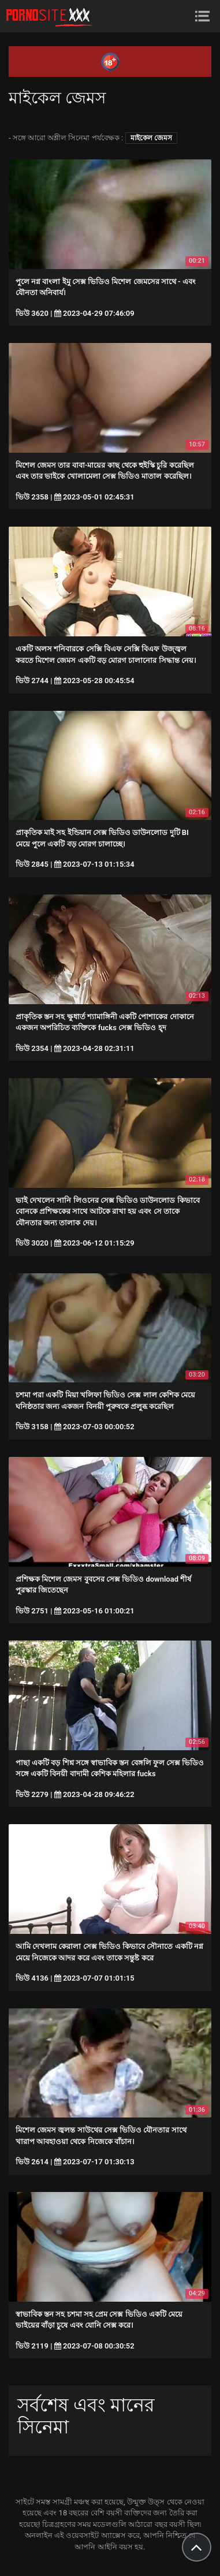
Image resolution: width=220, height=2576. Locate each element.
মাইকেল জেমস (151, 138)
